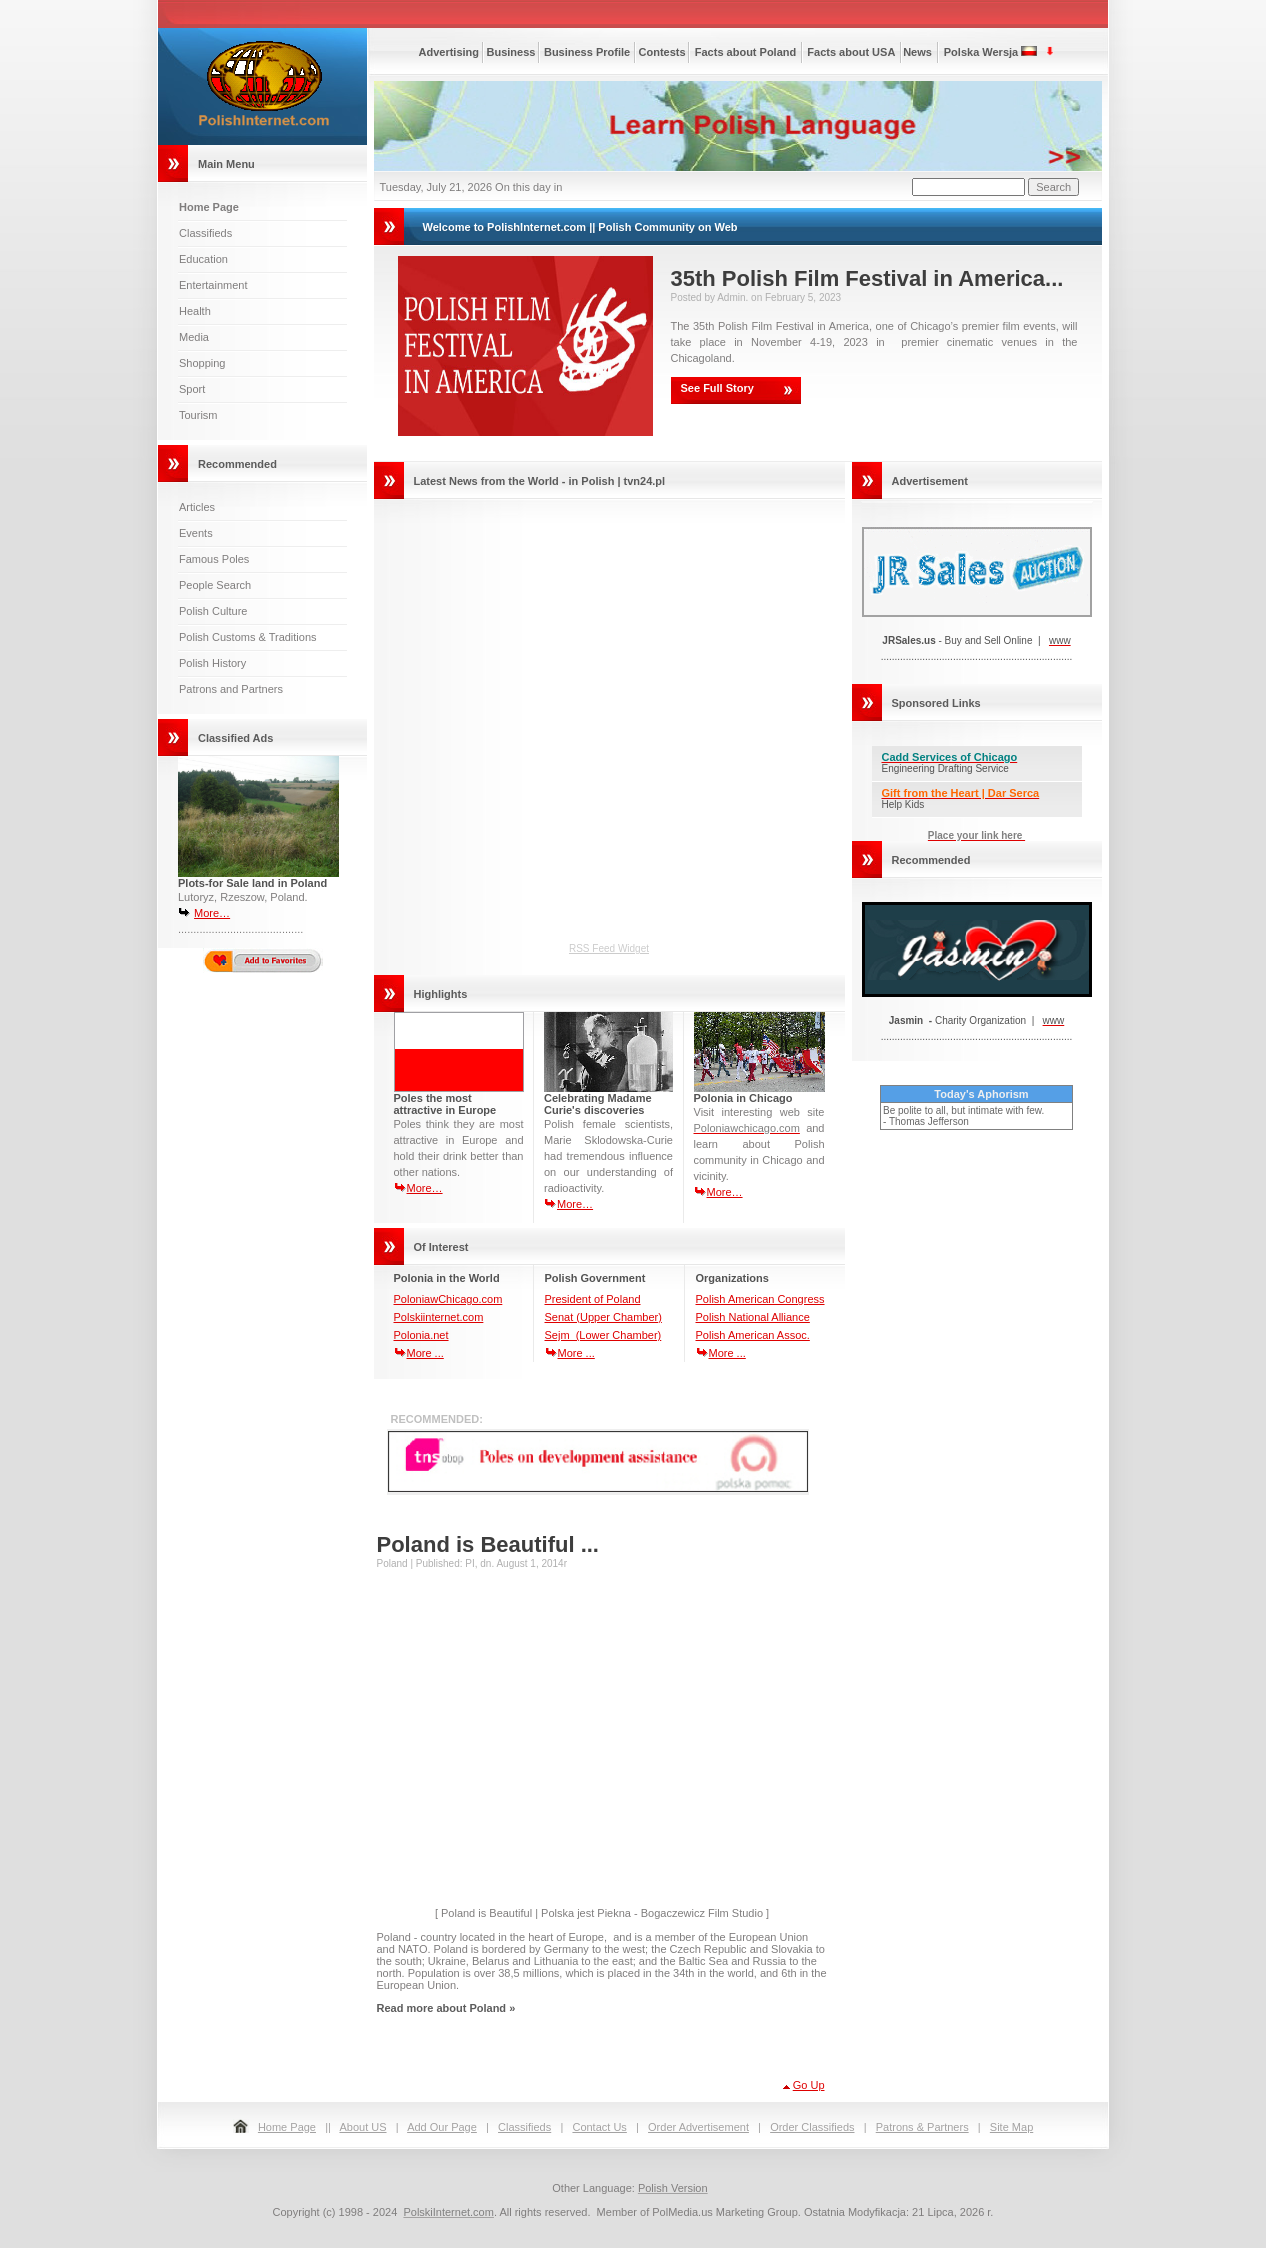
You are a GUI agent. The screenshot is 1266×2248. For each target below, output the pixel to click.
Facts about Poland (745, 52)
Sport (192, 389)
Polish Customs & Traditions (248, 637)
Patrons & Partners (922, 2127)
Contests (662, 52)
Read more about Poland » (446, 2008)
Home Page (287, 2127)
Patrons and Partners (231, 689)
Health (195, 311)
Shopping (202, 363)
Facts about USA (851, 52)
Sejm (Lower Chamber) (603, 1335)
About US (362, 2127)
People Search (215, 585)
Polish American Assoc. (753, 1335)
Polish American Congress (760, 1299)
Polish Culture (213, 611)
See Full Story (717, 388)
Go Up (809, 2085)
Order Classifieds (812, 2127)
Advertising (449, 52)
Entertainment (213, 285)
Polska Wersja (981, 52)
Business (511, 52)
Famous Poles (214, 559)
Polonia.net (421, 1335)
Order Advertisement (698, 2127)
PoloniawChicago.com (448, 1299)
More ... (425, 1353)
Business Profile (587, 52)
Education (203, 259)
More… (212, 913)
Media (194, 337)
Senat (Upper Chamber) (603, 1317)
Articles (197, 507)
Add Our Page (442, 2127)
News (917, 52)
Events (196, 533)
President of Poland (593, 1299)
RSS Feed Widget (609, 948)
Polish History (212, 663)
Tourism (198, 415)
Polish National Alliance (753, 1317)
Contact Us (599, 2127)
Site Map (1011, 2127)
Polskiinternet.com (439, 1317)
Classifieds (205, 233)
